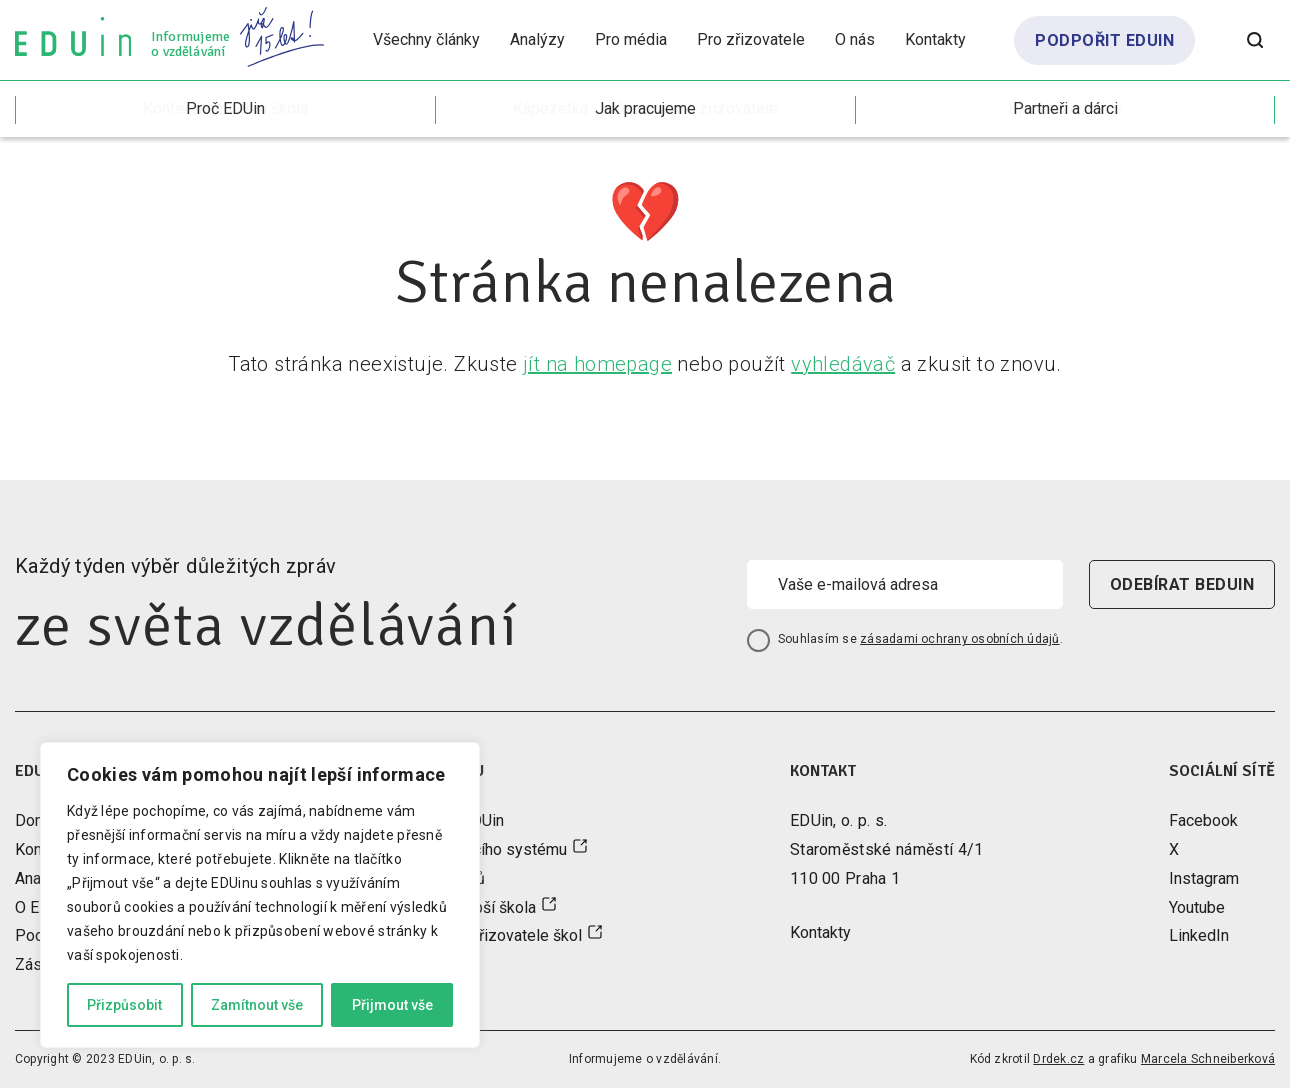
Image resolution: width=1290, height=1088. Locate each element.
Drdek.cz (1058, 1059)
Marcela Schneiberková (1208, 1059)
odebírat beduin (1182, 584)
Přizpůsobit (124, 1005)
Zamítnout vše (257, 1005)
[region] (260, 895)
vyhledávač (843, 364)
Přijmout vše (392, 1005)
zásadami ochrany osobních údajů (959, 639)
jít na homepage (597, 364)
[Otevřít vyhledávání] (1255, 40)
